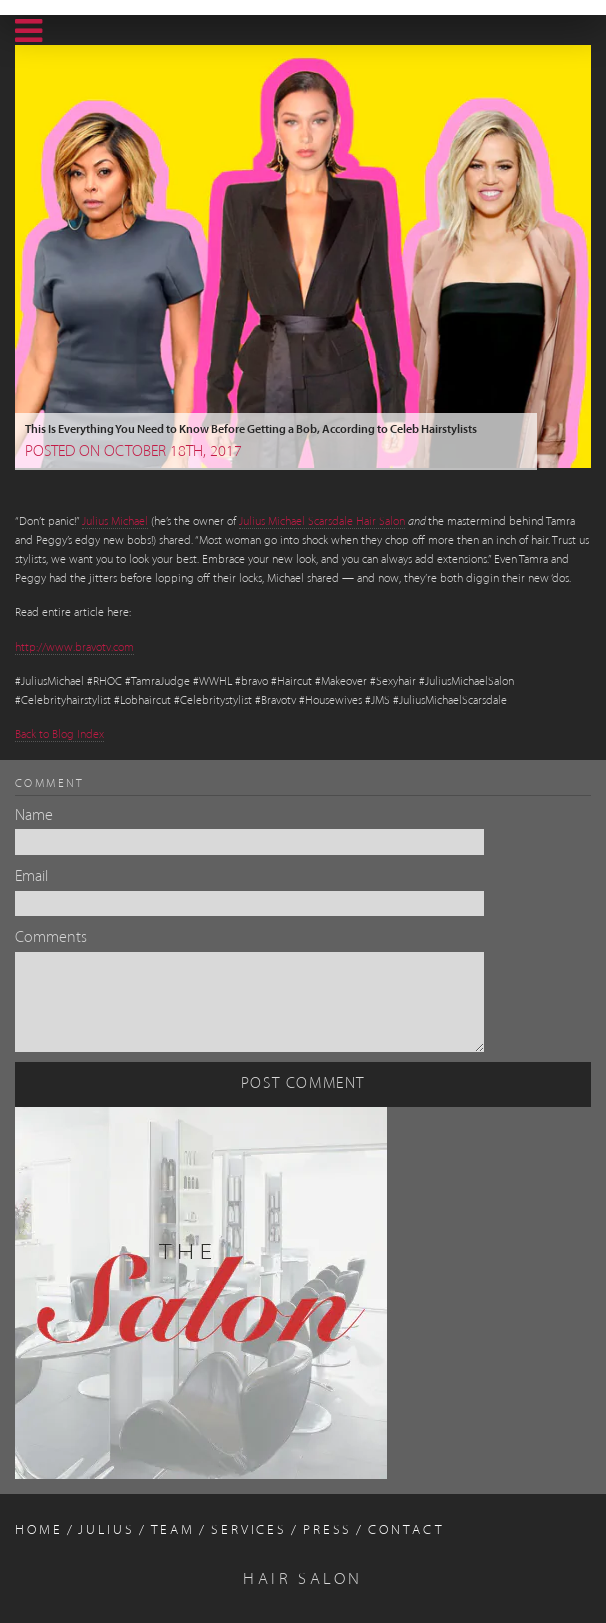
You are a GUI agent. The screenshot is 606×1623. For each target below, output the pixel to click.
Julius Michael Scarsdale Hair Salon (322, 522)
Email (31, 877)
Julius (106, 1530)
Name (34, 816)
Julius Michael (115, 522)
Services (249, 1530)
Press (327, 1530)
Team (173, 1530)
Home (39, 1530)
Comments (51, 938)
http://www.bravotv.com (74, 648)
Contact (406, 1530)
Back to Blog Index (59, 735)
